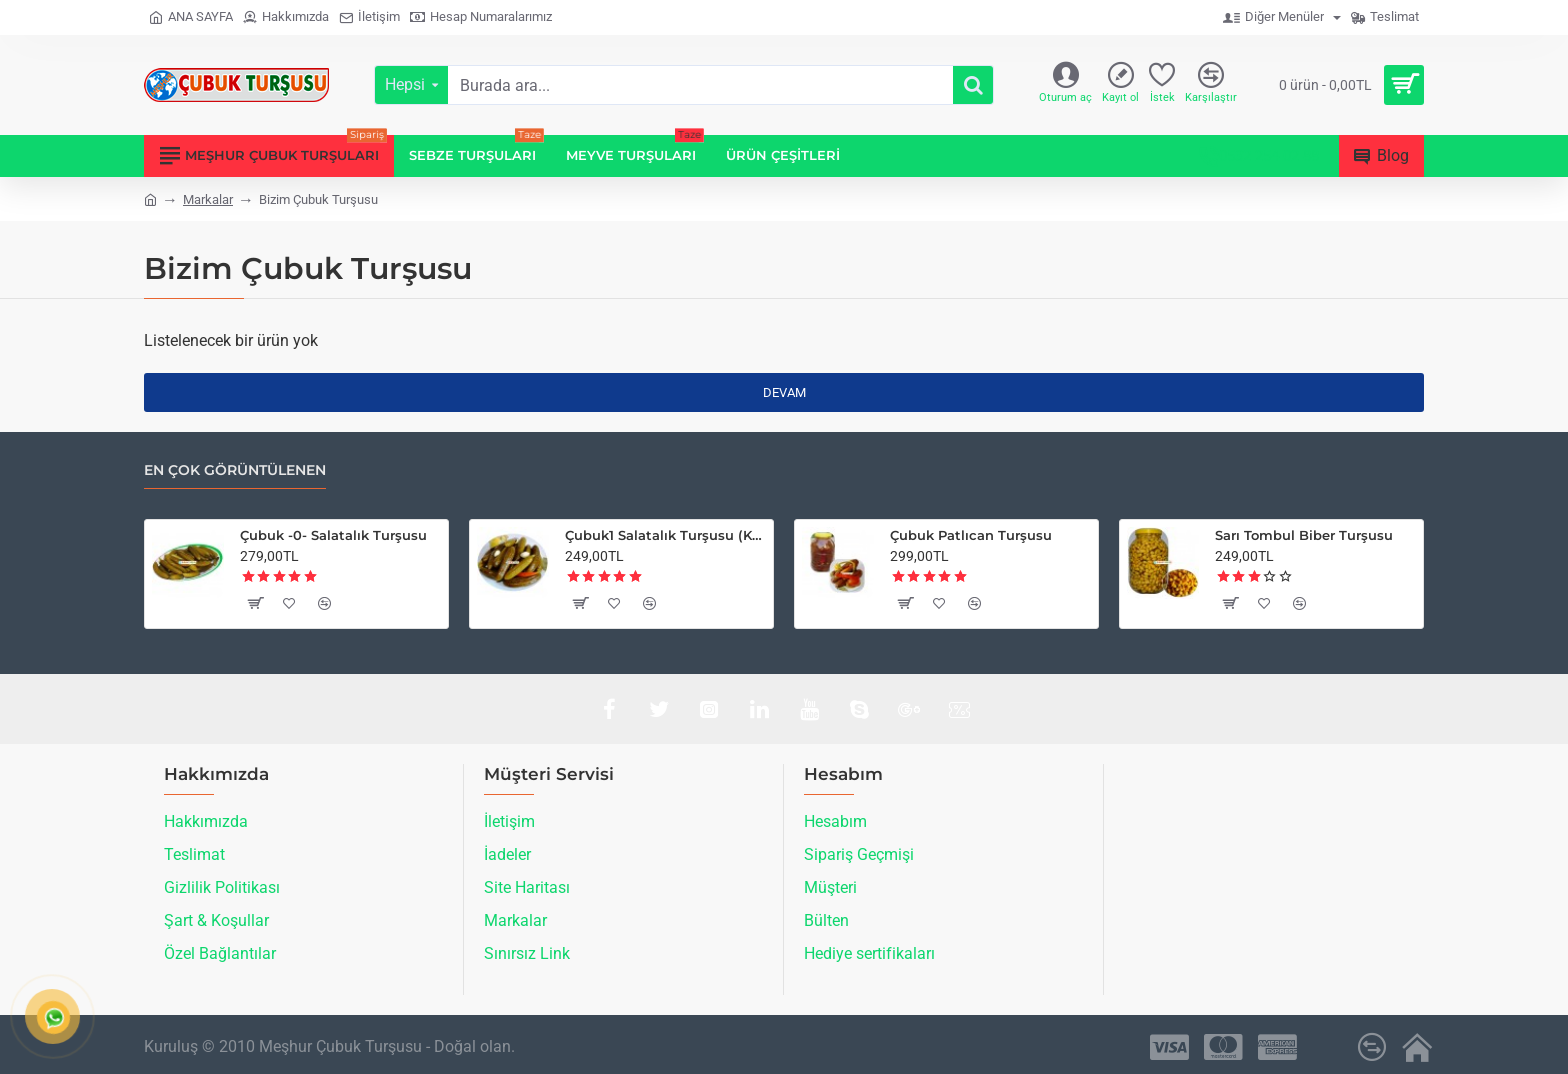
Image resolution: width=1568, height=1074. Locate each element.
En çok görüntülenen (235, 470)
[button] (255, 603)
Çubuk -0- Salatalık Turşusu (333, 535)
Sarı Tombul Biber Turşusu (1304, 535)
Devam (784, 392)
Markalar (208, 199)
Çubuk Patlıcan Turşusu (971, 535)
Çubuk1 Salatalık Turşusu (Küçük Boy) (665, 535)
